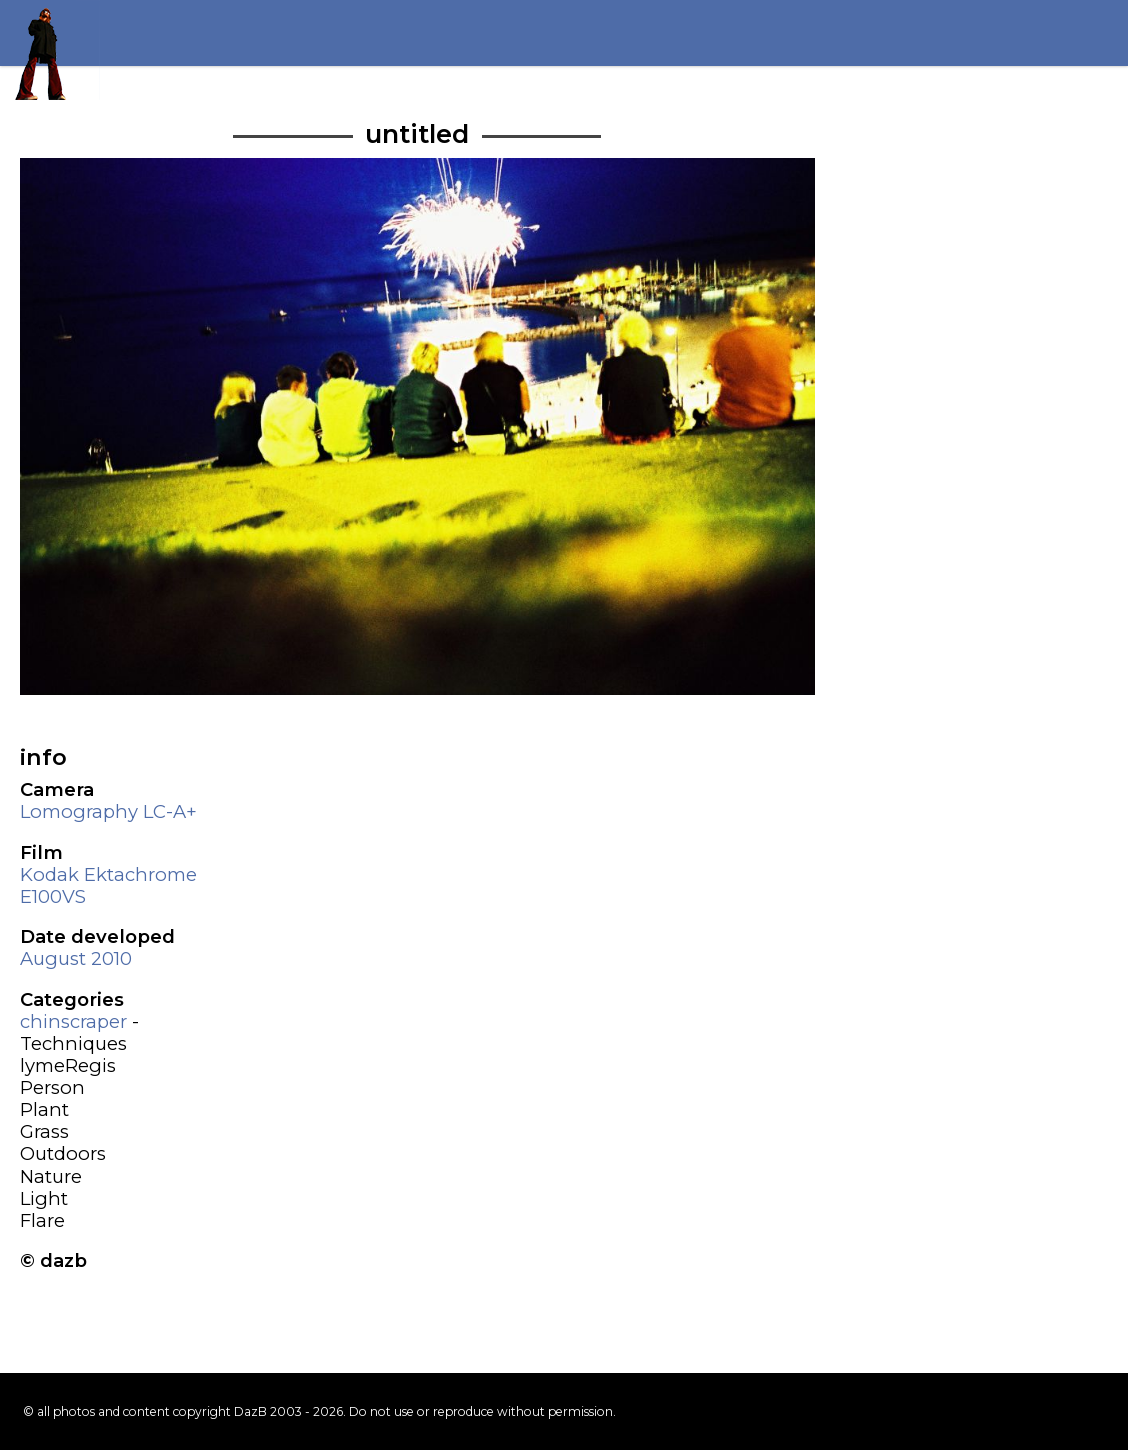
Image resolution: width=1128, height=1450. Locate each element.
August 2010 (76, 958)
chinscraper (73, 1021)
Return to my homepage (50, 50)
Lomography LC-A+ (108, 811)
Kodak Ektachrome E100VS (108, 885)
